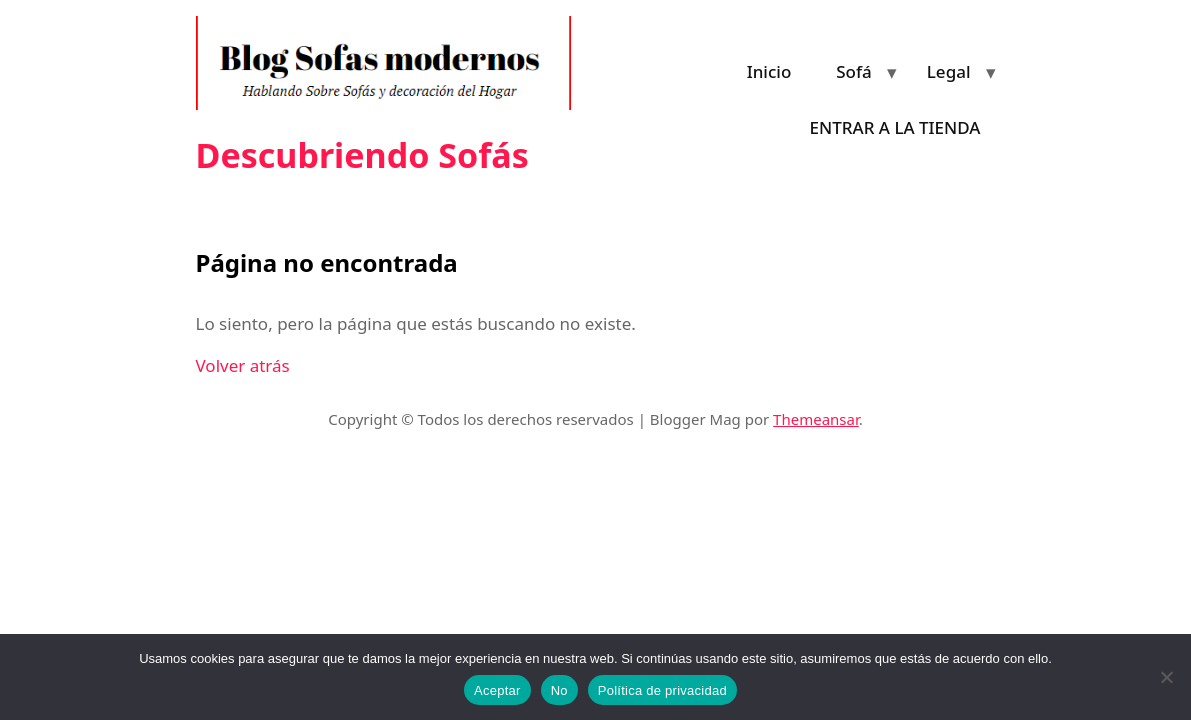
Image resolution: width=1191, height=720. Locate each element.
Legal (949, 71)
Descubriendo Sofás (362, 155)
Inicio (769, 71)
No (559, 690)
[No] (1166, 677)
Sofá (854, 71)
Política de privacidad (662, 690)
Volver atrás (243, 365)
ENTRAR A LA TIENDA (895, 127)
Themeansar (816, 419)
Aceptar (497, 690)
